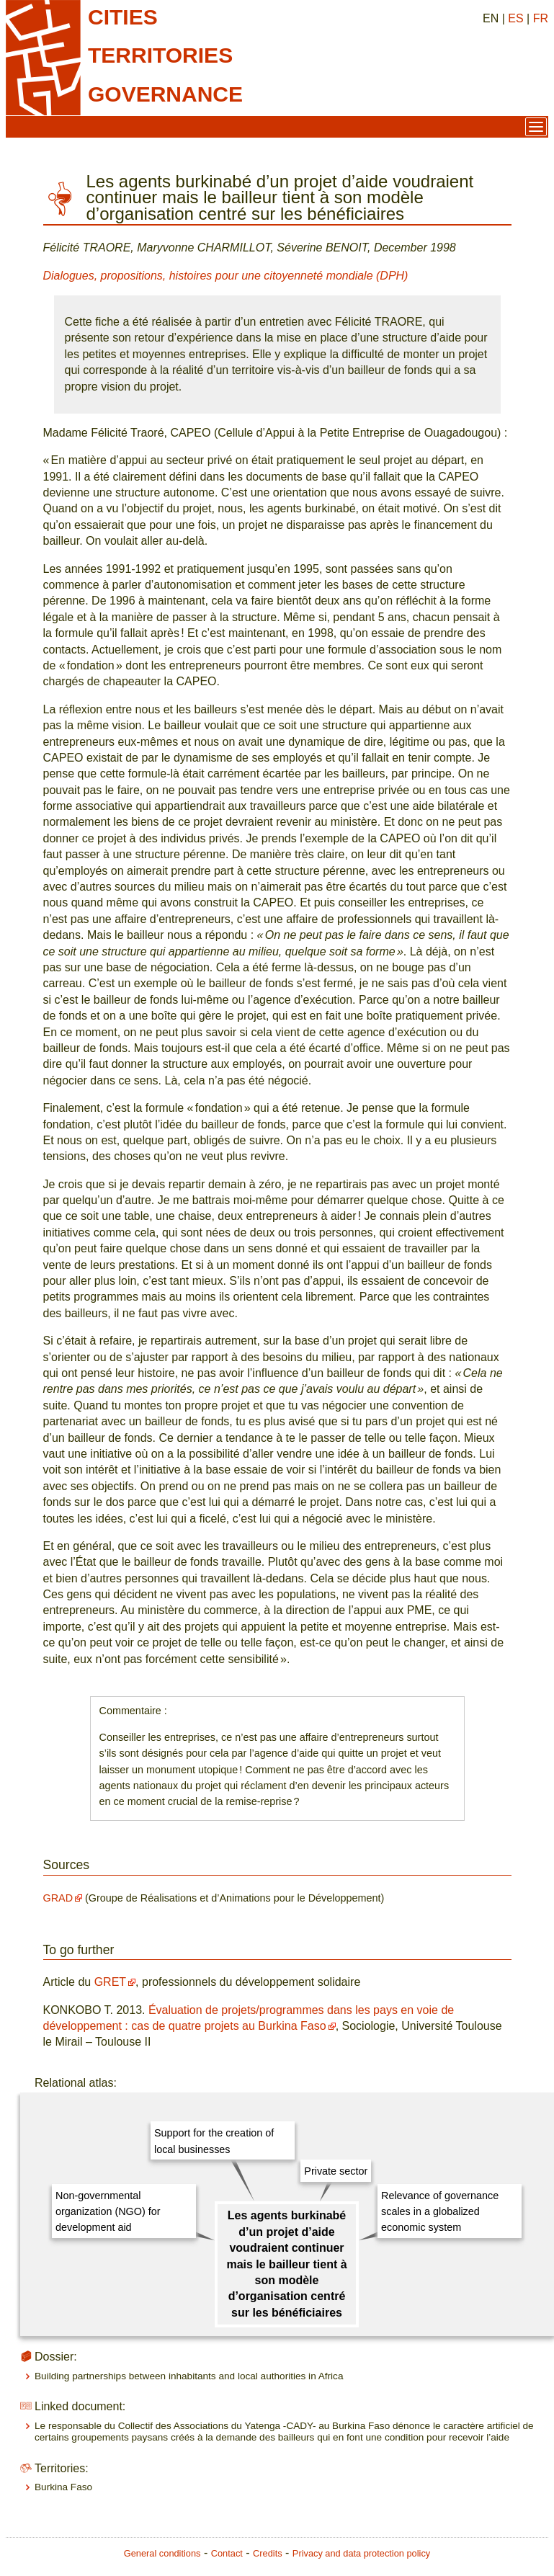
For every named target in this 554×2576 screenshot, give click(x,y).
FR (540, 18)
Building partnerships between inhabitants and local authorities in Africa (189, 2376)
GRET (110, 1982)
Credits (267, 2553)
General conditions (162, 2553)
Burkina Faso (63, 2487)
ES (515, 18)
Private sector (335, 2171)
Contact (227, 2553)
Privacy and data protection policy (361, 2553)
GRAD (58, 1898)
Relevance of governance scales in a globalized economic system (440, 2212)
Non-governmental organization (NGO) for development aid (108, 2212)
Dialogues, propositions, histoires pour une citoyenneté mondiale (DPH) (225, 275)
